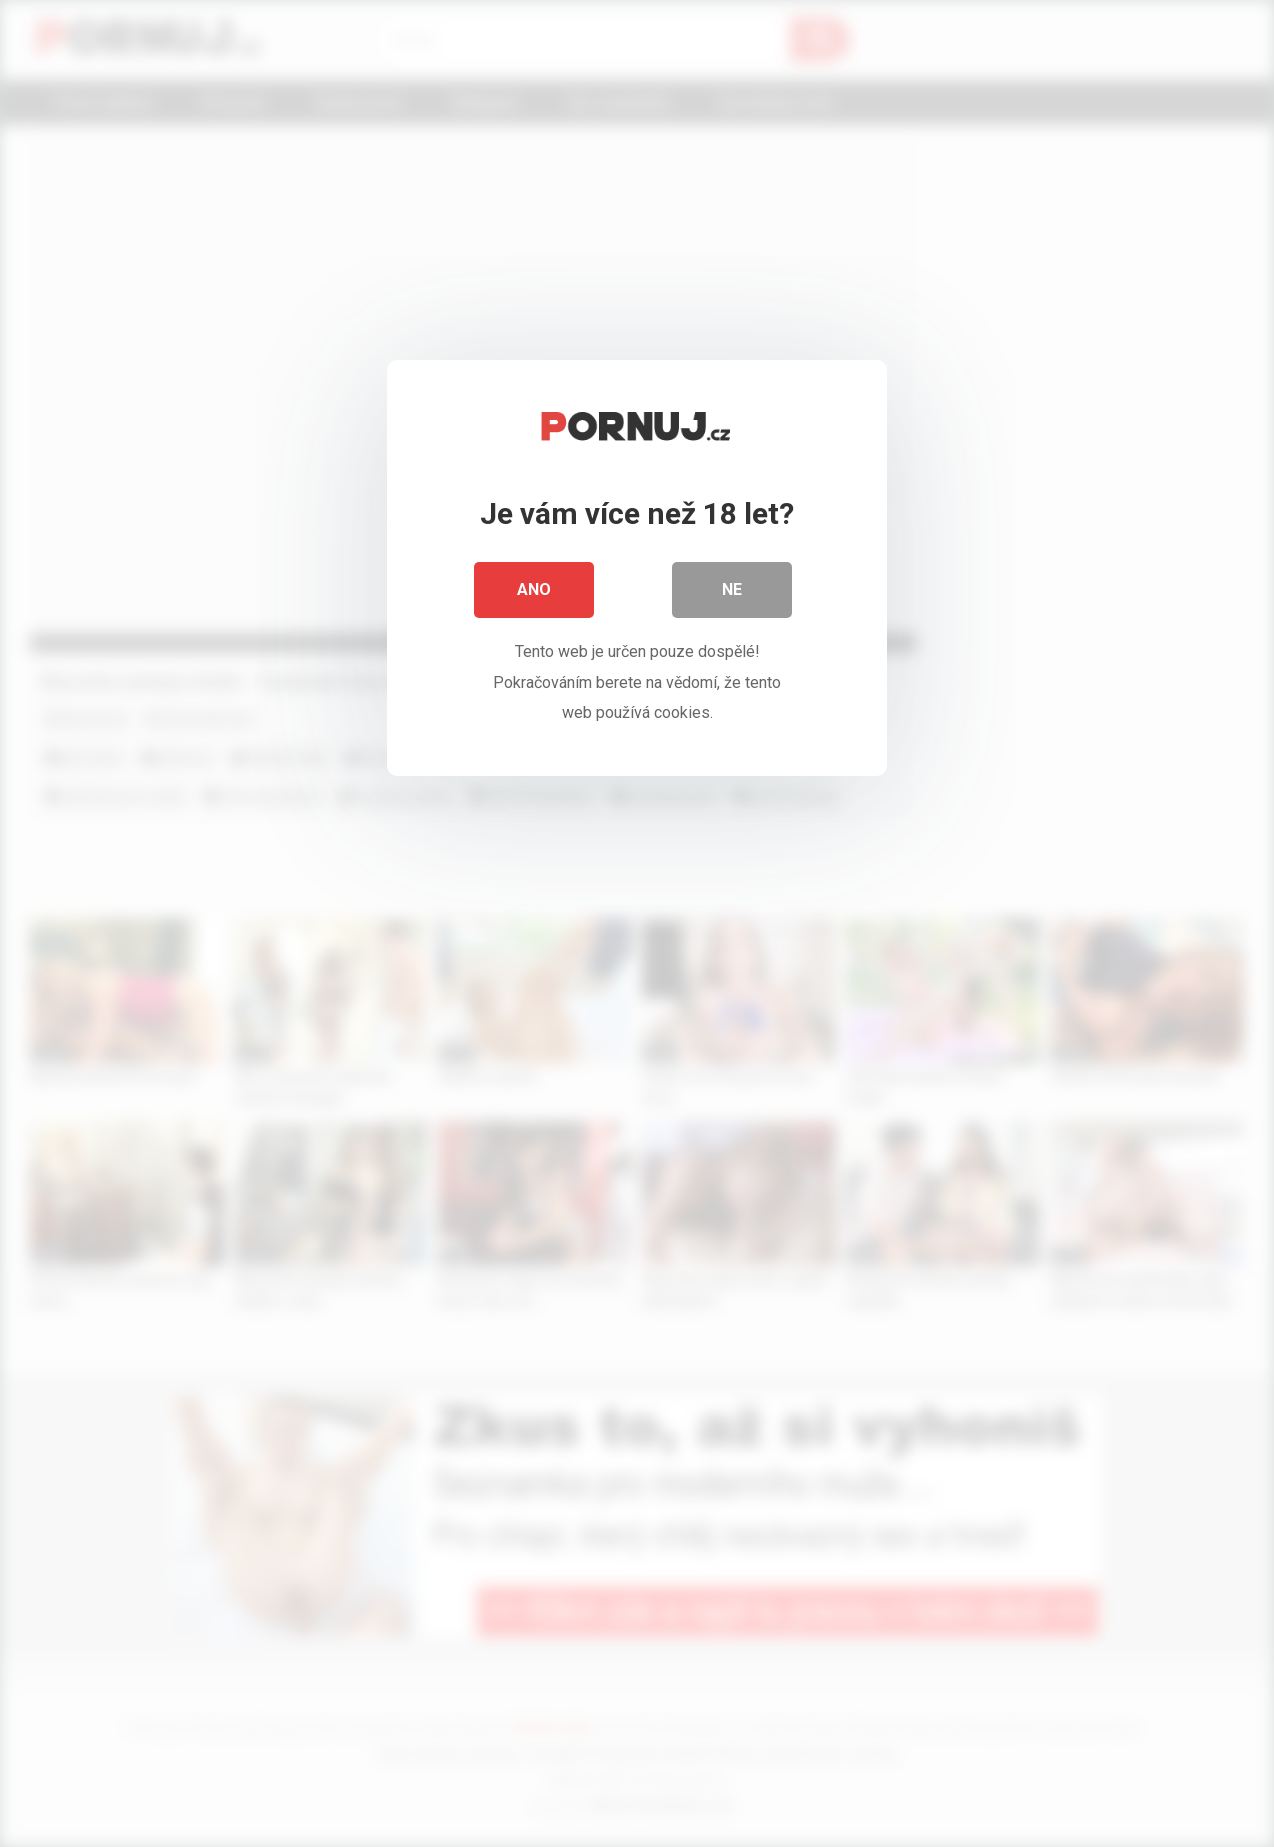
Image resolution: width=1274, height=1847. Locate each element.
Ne (732, 589)
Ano (534, 589)
